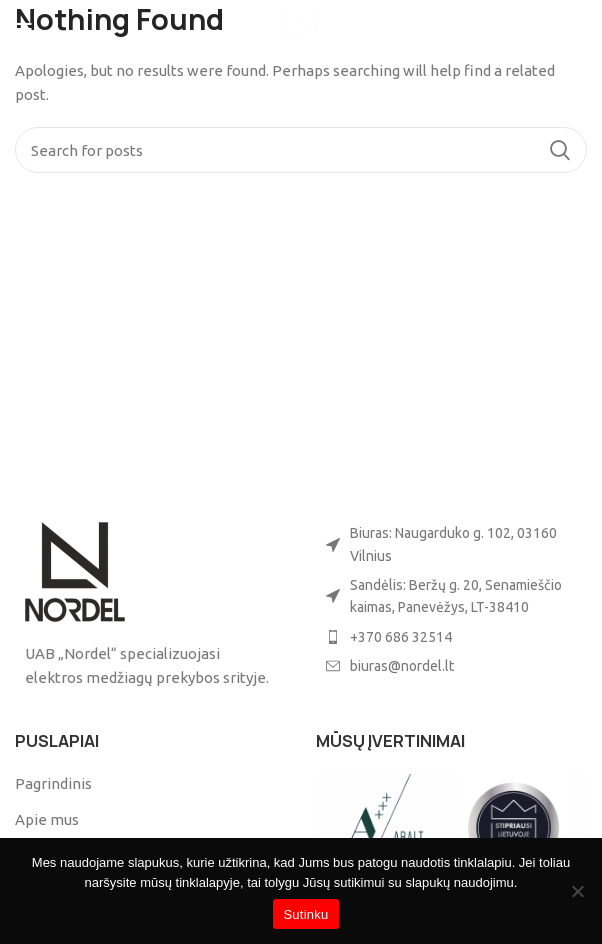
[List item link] (451, 637)
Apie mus (47, 819)
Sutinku (305, 914)
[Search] (301, 150)
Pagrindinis (53, 783)
